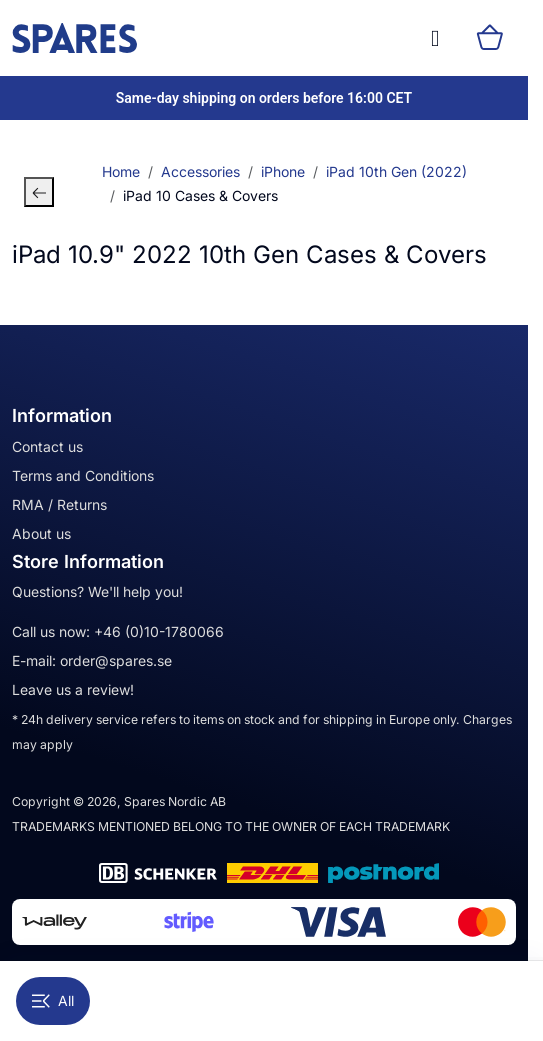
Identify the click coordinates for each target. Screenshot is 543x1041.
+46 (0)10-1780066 (159, 631)
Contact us (47, 446)
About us (41, 533)
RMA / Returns (59, 504)
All (53, 1000)
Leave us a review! (73, 689)
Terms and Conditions (83, 475)
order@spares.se (116, 660)
